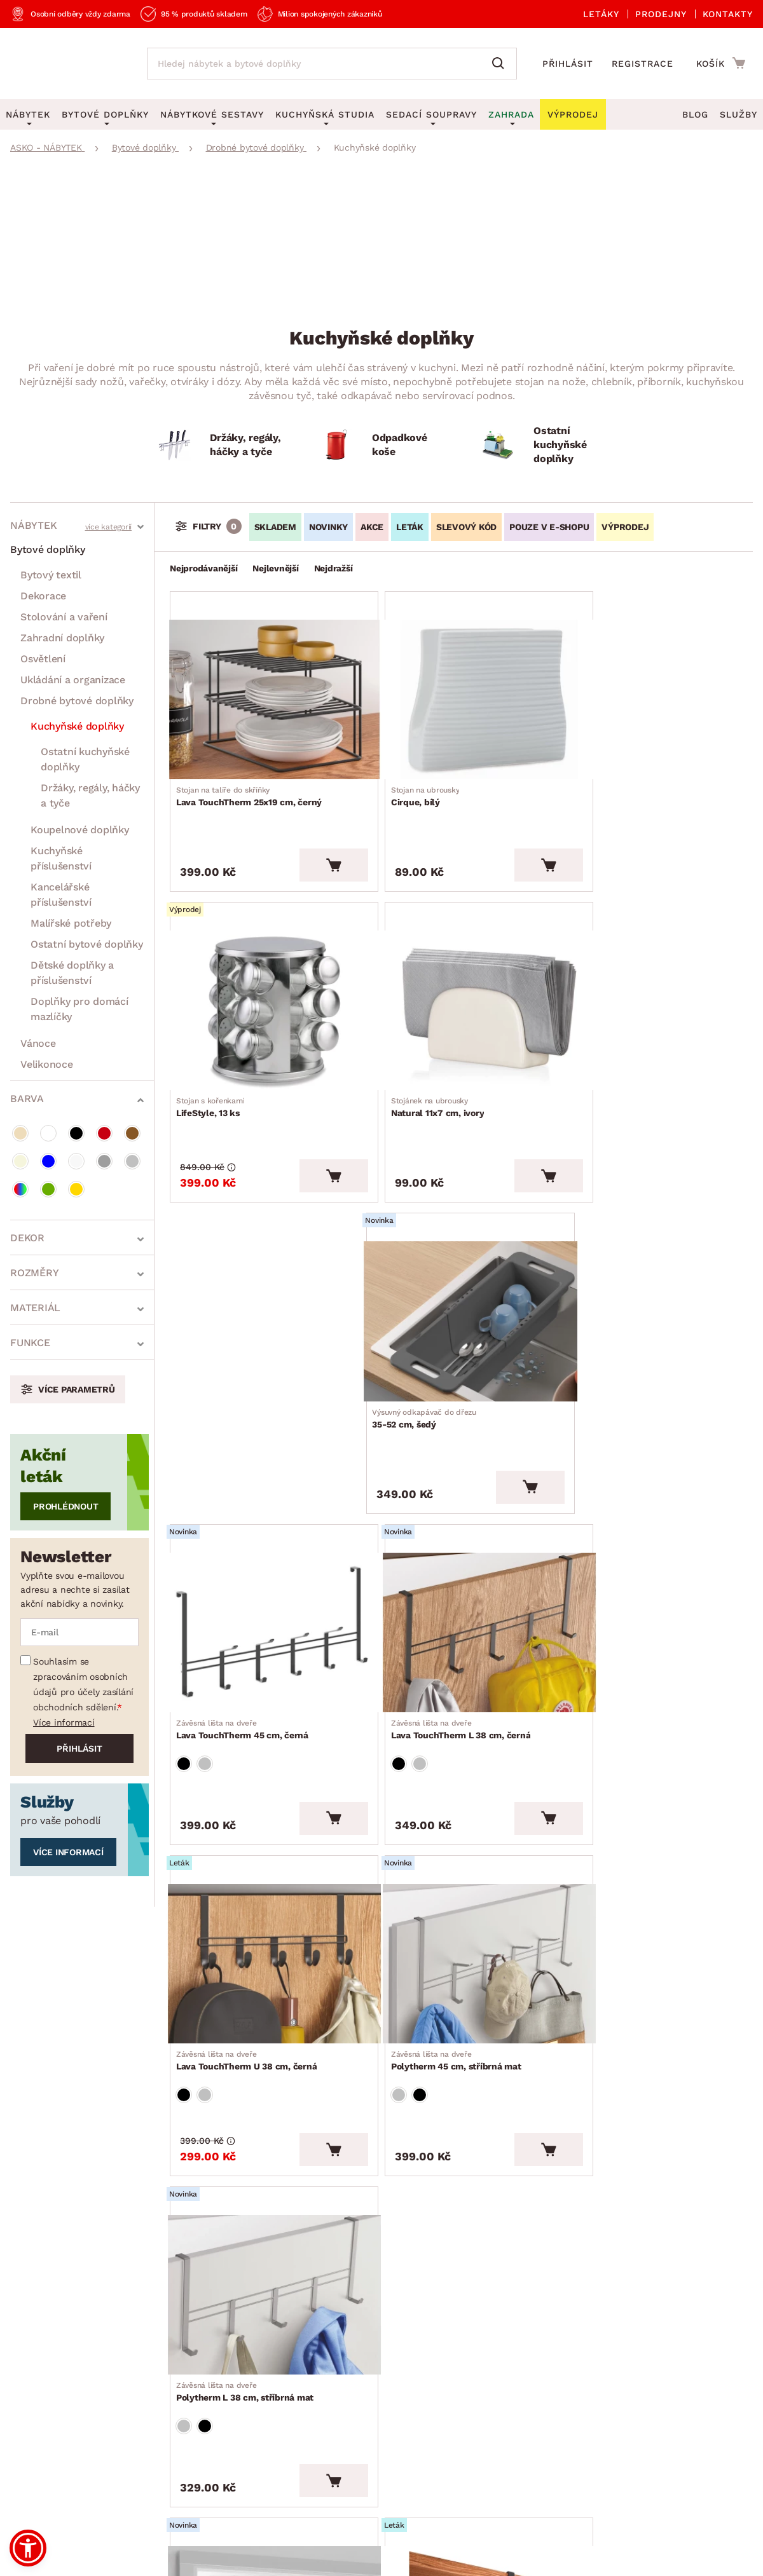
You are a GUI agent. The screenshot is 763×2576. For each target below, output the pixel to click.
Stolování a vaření (63, 617)
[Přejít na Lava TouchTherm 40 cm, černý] (657, 1860)
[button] (28, 2548)
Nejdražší (333, 568)
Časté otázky (185, 2325)
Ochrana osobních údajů (197, 2477)
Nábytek (33, 525)
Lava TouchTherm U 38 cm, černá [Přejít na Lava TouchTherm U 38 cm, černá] (642, 1341)
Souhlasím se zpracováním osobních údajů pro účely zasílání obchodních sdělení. (83, 1684)
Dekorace (43, 596)
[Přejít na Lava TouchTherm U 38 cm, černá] (657, 1254)
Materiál (35, 1308)
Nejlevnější (275, 568)
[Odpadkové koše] (381, 445)
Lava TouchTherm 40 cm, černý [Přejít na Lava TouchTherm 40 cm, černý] (638, 1946)
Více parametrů (76, 1389)
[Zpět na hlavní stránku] (65, 63)
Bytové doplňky (47, 549)
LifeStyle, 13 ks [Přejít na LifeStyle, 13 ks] (606, 776)
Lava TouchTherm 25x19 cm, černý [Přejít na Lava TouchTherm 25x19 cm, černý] (253, 776)
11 (498, 2121)
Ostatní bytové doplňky (87, 944)
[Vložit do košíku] (315, 836)
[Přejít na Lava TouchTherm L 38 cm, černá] (461, 1254)
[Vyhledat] (501, 63)
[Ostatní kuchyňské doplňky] (543, 445)
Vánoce (38, 1043)
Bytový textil (50, 575)
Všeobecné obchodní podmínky (65, 2477)
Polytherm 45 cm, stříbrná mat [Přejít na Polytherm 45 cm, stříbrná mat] (245, 1643)
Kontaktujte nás (192, 2354)
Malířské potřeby (71, 923)
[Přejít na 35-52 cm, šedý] (657, 972)
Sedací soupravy (431, 114)
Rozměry (34, 1273)
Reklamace (180, 2295)
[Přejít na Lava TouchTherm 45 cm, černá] (264, 1254)
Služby (738, 114)
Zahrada (511, 114)
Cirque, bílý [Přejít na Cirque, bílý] (410, 776)
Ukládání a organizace (72, 680)
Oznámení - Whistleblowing (220, 2383)
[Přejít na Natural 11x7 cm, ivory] (264, 972)
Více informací (64, 1722)
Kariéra (27, 2442)
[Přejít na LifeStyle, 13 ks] (657, 690)
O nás (24, 2295)
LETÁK (409, 527)
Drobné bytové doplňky (77, 701)
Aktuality (31, 2325)
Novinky (328, 527)
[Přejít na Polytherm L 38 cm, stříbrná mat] (461, 1557)
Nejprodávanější (203, 568)
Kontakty (728, 14)
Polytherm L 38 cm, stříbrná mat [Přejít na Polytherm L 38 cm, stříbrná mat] (445, 1643)
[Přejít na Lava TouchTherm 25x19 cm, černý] (264, 690)
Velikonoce (46, 1064)
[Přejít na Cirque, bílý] (461, 690)
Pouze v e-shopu (549, 527)
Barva (27, 1099)
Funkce (30, 1343)
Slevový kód (466, 527)
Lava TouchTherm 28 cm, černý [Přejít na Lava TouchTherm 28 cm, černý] (442, 1946)
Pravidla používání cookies (201, 2499)
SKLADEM (275, 527)
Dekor (27, 1238)
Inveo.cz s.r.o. (432, 2554)
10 (481, 2120)
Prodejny (661, 14)
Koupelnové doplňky (80, 830)
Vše (521, 2121)
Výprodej (348, 2339)
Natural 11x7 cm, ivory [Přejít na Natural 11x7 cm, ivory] (226, 1058)
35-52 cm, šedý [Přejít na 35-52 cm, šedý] (624, 1058)
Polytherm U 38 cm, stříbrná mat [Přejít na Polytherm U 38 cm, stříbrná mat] (249, 1946)
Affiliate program (195, 2412)
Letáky (601, 14)
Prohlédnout (65, 1506)
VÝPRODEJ (625, 527)
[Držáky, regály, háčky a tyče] (219, 445)
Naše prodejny (44, 2354)
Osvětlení (42, 659)
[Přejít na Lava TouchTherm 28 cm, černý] (461, 1860)
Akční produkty (364, 2251)
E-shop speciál (362, 2309)
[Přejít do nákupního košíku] (721, 63)
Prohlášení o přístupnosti (214, 2442)
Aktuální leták (361, 2280)
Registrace (642, 63)
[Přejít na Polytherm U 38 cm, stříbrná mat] (264, 1860)
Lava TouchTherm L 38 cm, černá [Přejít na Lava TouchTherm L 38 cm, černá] (446, 1341)
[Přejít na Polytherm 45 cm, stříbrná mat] (264, 1557)
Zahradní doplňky (62, 638)
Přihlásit (567, 63)
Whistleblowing (37, 2499)
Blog (695, 114)
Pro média (34, 2412)
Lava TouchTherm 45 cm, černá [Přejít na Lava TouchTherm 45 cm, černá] (246, 1341)
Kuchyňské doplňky (77, 726)
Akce (372, 527)
